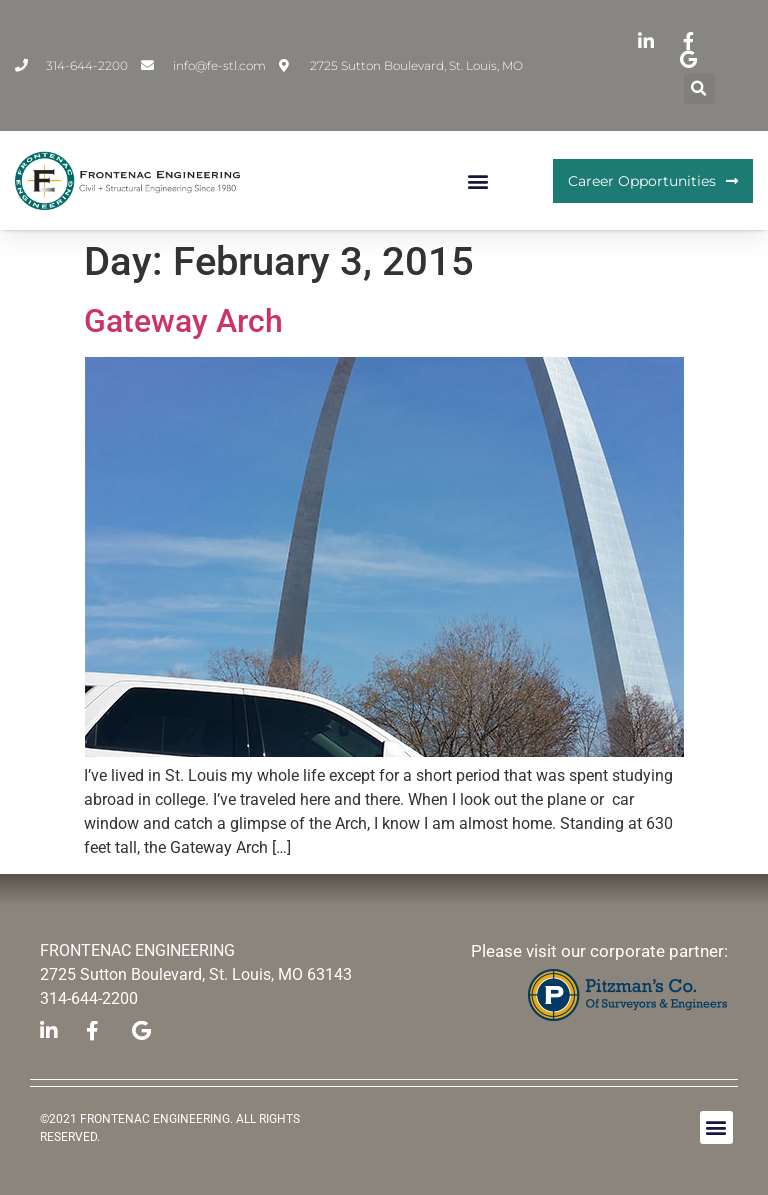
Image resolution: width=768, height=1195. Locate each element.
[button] (699, 88)
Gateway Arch (183, 321)
